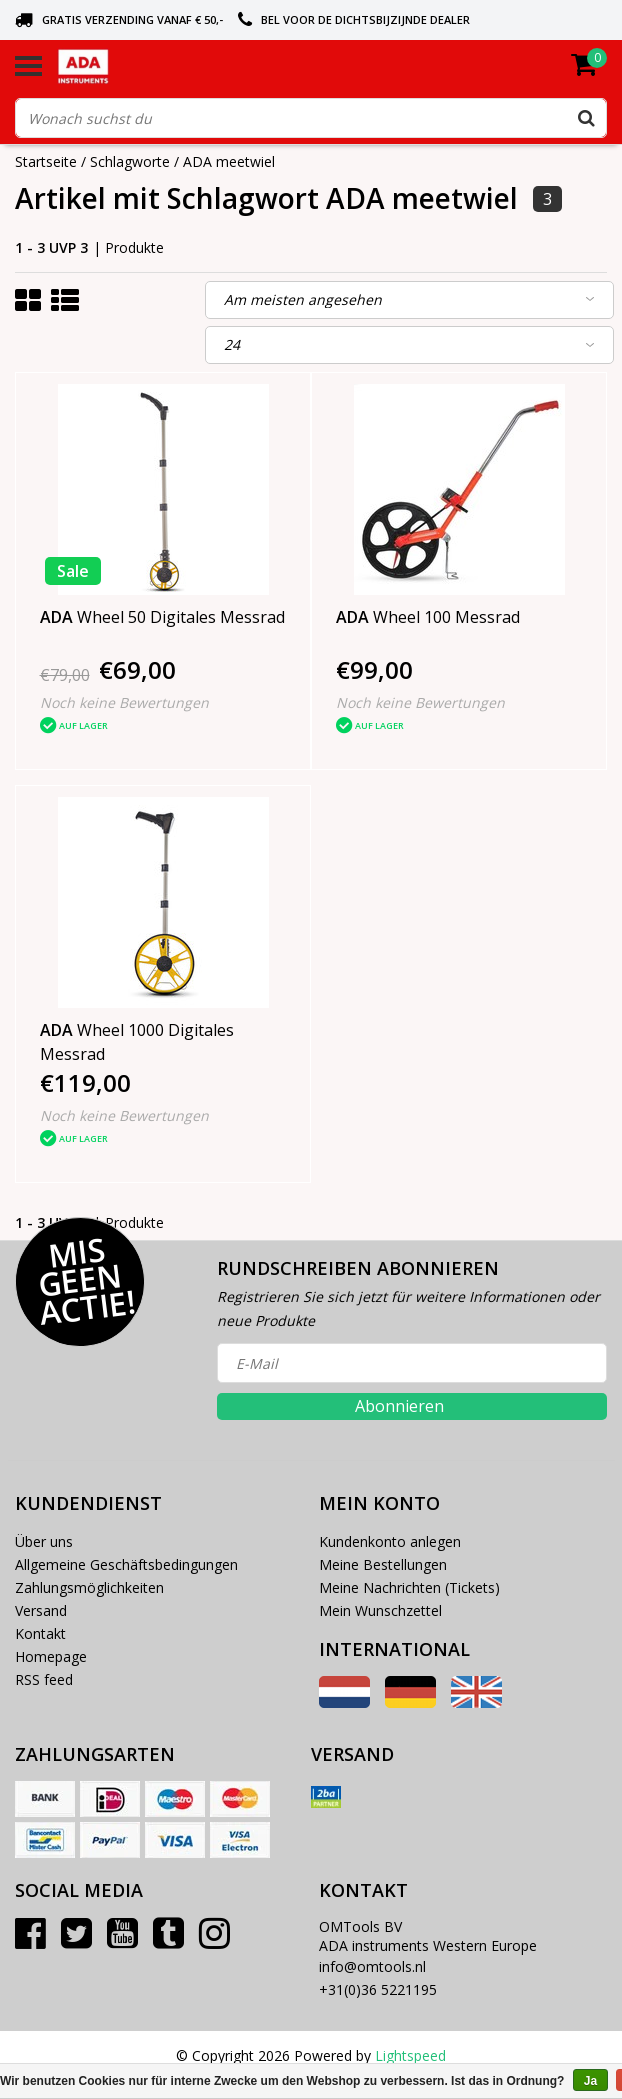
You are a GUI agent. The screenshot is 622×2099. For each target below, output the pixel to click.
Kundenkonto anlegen (390, 1541)
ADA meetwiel (229, 161)
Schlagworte (130, 161)
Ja (590, 2081)
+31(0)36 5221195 (378, 1989)
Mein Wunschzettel (380, 1610)
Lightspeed (410, 2055)
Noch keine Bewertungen (124, 702)
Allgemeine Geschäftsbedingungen (126, 1564)
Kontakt (40, 1633)
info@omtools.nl (372, 1966)
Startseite (46, 161)
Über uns (44, 1541)
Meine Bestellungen (383, 1564)
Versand (41, 1610)
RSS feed (44, 1679)
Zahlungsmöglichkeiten (89, 1587)
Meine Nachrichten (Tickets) (409, 1587)
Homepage (51, 1656)
